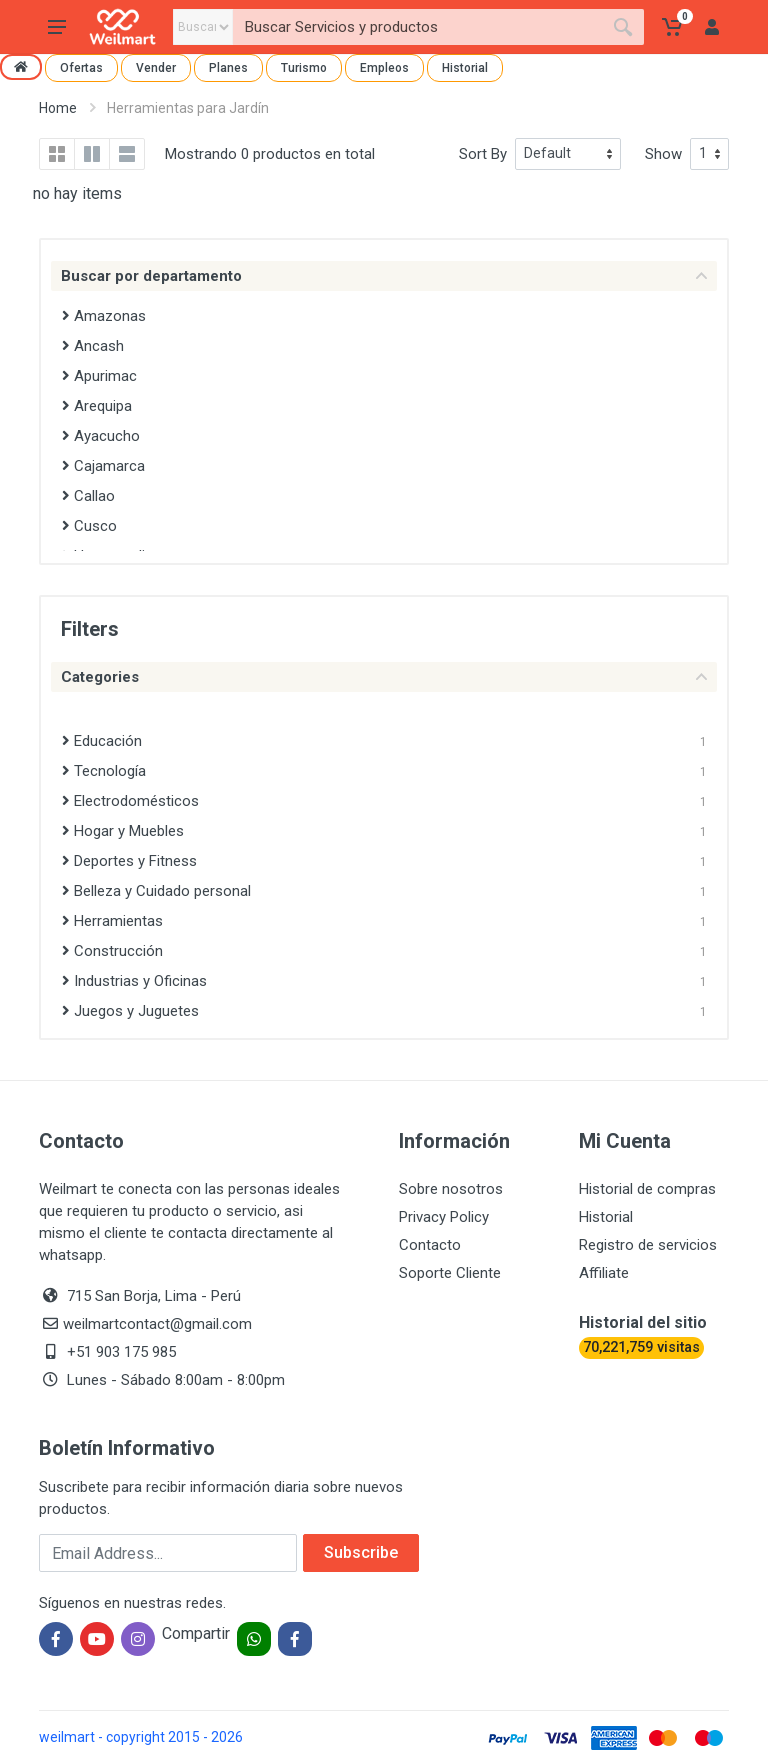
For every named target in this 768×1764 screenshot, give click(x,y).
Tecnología (104, 771)
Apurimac (99, 376)
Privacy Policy (444, 1217)
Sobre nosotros (451, 1189)
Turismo (304, 68)
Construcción (112, 951)
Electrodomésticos (130, 801)
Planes (228, 68)
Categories (384, 677)
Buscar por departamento (384, 276)
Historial (465, 68)
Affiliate (604, 1273)
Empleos (384, 68)
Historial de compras (647, 1189)
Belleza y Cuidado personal (156, 891)
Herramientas (112, 921)
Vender (156, 68)
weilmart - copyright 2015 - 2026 (141, 1737)
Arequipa (97, 406)
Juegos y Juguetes (130, 1011)
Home (58, 108)
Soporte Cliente (450, 1273)
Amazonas (104, 316)
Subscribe (361, 1552)
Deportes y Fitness (129, 861)
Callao (88, 496)
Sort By (483, 154)
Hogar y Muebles (123, 831)
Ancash (93, 346)
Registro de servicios (648, 1245)
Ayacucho (101, 436)
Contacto (430, 1245)
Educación (102, 741)
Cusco (89, 526)
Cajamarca (103, 466)
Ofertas (81, 68)
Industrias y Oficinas (134, 981)
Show (663, 154)
